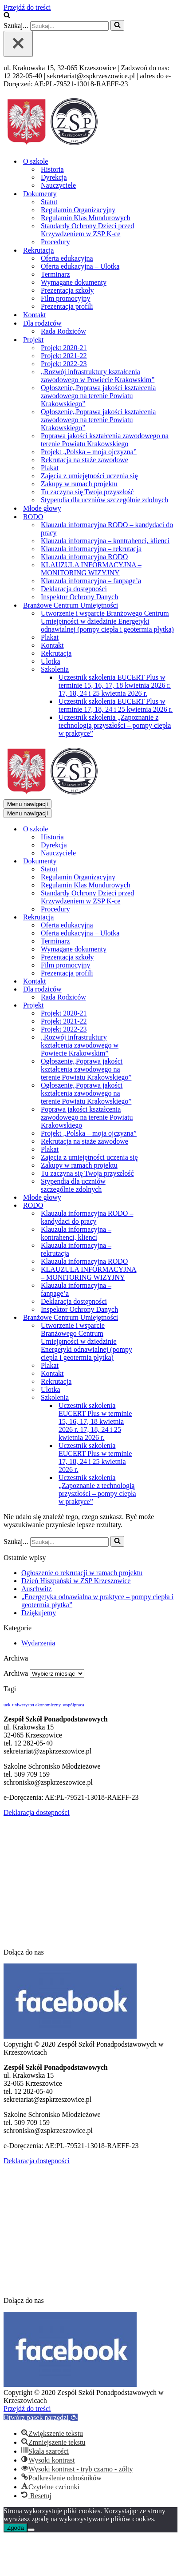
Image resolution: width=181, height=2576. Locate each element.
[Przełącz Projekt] (158, 1005)
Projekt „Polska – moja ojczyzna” (89, 452)
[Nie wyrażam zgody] (31, 2529)
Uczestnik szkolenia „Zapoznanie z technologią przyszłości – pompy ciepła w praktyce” (115, 725)
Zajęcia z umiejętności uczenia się (89, 476)
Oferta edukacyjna (67, 258)
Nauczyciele (58, 185)
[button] (41, 2417)
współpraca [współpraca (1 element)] (73, 1704)
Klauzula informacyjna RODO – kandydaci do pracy (107, 528)
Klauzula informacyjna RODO (84, 556)
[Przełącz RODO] (158, 1205)
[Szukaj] (7, 16)
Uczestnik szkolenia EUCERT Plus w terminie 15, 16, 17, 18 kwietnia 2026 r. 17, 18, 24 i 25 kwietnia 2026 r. (115, 685)
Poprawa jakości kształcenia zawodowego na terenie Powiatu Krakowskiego (105, 439)
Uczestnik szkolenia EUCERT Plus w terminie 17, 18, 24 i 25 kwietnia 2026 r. (116, 705)
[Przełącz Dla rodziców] (158, 989)
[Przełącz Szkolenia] (158, 1398)
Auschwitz (36, 1588)
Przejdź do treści (27, 7)
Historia (52, 169)
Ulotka (50, 661)
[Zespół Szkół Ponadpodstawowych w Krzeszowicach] (52, 145)
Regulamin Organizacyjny (78, 210)
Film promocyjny (65, 298)
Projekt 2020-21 (64, 347)
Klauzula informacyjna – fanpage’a (91, 581)
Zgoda (15, 2527)
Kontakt (34, 314)
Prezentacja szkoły (67, 290)
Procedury (55, 242)
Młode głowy (42, 508)
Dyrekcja (54, 177)
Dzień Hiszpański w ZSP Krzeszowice (75, 1580)
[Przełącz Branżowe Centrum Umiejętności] (158, 1318)
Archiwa (16, 1673)
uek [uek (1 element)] (7, 1704)
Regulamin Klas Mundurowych (85, 218)
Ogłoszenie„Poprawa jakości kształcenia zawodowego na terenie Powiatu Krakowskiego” (98, 395)
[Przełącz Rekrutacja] (158, 917)
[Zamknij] (18, 44)
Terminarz (55, 274)
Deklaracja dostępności (74, 589)
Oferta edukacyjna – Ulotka (80, 266)
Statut (49, 202)
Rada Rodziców (63, 331)
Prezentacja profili (67, 306)
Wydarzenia (38, 1643)
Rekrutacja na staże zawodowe (84, 460)
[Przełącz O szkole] (158, 829)
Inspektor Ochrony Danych (79, 597)
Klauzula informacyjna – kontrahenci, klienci (105, 540)
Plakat (50, 468)
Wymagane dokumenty (73, 282)
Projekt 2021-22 (64, 355)
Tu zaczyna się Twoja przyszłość (87, 492)
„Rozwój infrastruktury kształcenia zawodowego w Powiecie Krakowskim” (97, 375)
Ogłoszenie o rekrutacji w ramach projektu (81, 1572)
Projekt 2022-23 (64, 363)
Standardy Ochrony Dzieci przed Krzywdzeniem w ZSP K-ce (87, 230)
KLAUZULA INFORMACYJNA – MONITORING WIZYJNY (91, 568)
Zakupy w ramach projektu (79, 484)
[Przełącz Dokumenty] (158, 861)
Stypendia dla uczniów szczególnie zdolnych (104, 500)
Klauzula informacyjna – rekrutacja (91, 548)
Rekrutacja (56, 653)
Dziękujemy (38, 1613)
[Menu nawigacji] (27, 804)
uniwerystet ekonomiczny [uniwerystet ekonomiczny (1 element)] (36, 1704)
